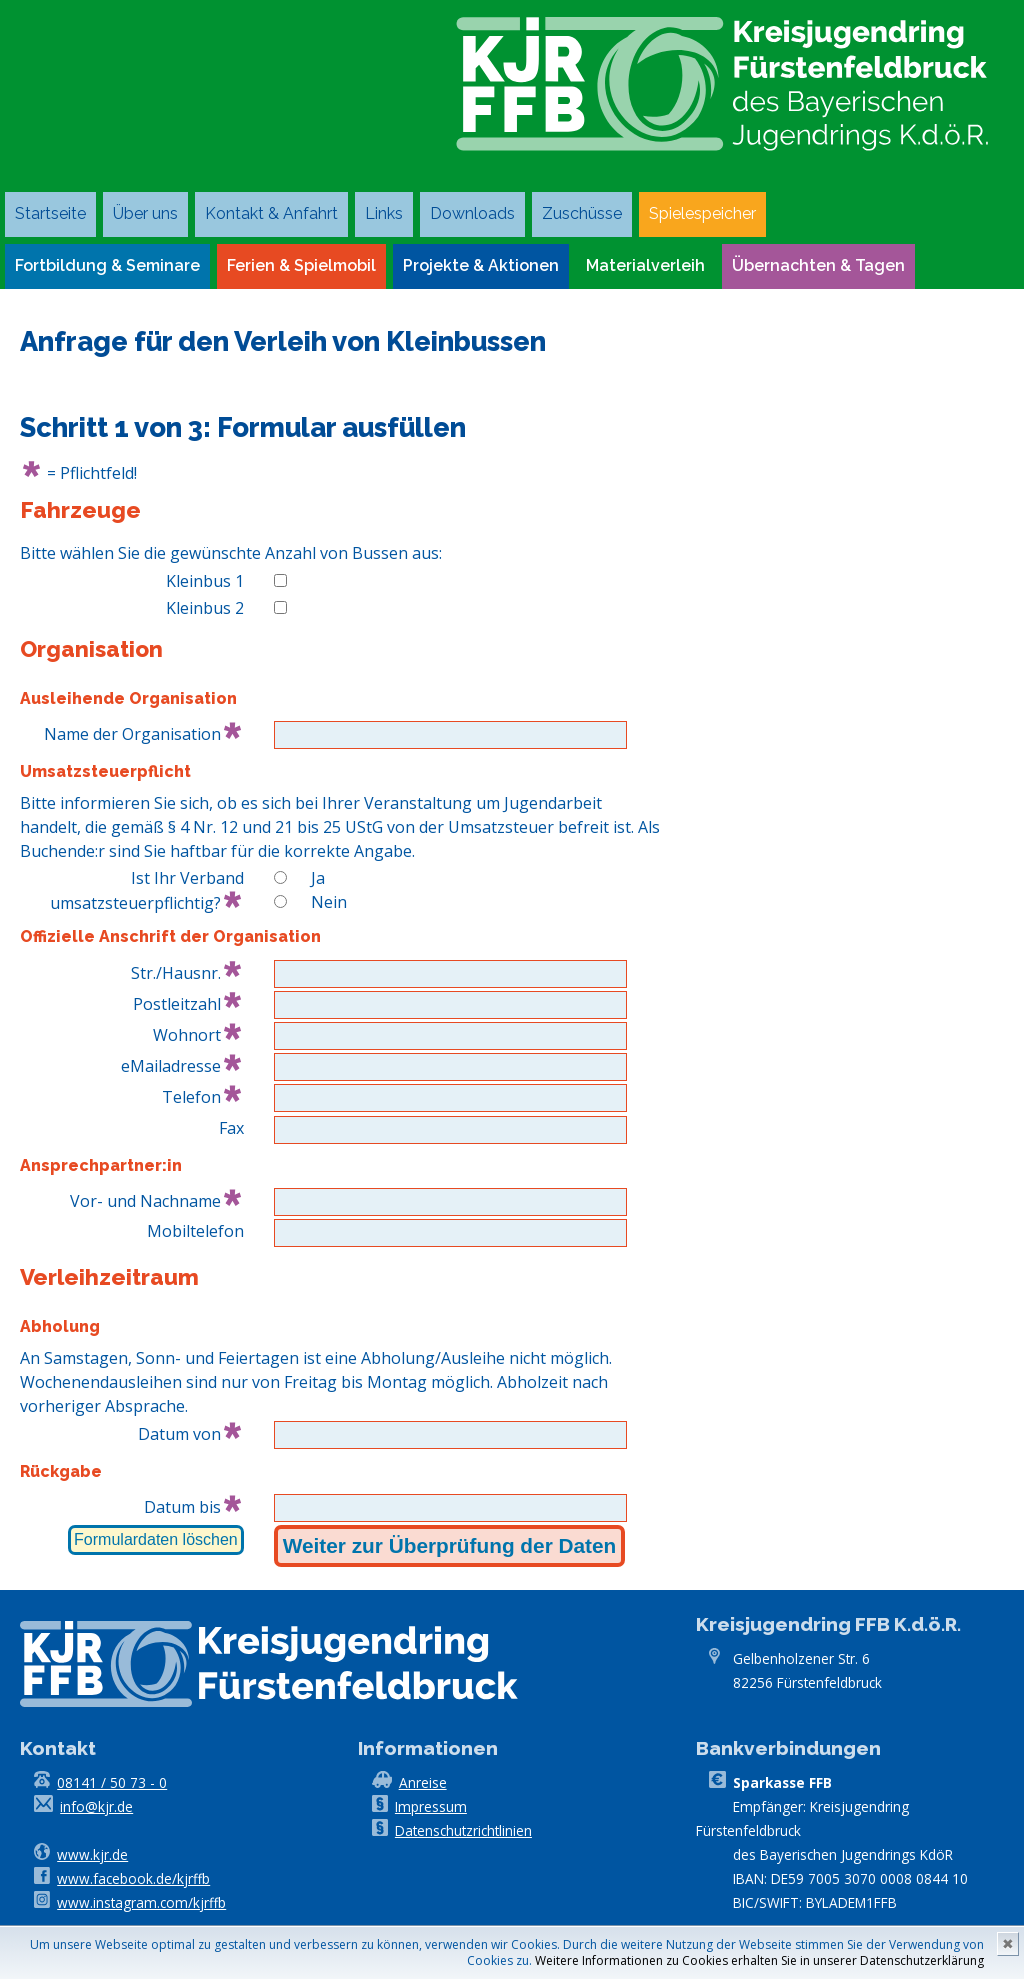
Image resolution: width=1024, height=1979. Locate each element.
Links (384, 213)
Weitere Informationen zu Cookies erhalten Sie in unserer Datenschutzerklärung (759, 1960)
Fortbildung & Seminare (107, 265)
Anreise (423, 1782)
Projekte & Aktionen (481, 265)
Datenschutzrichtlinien (463, 1830)
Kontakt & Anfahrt (271, 213)
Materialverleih (645, 265)
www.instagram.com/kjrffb (141, 1902)
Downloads (472, 213)
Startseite (50, 213)
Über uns (145, 213)
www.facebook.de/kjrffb (133, 1878)
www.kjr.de (92, 1854)
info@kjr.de (96, 1806)
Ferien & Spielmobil (301, 265)
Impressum (431, 1806)
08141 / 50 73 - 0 (112, 1782)
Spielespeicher (702, 213)
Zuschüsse (582, 213)
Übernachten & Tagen (818, 265)
